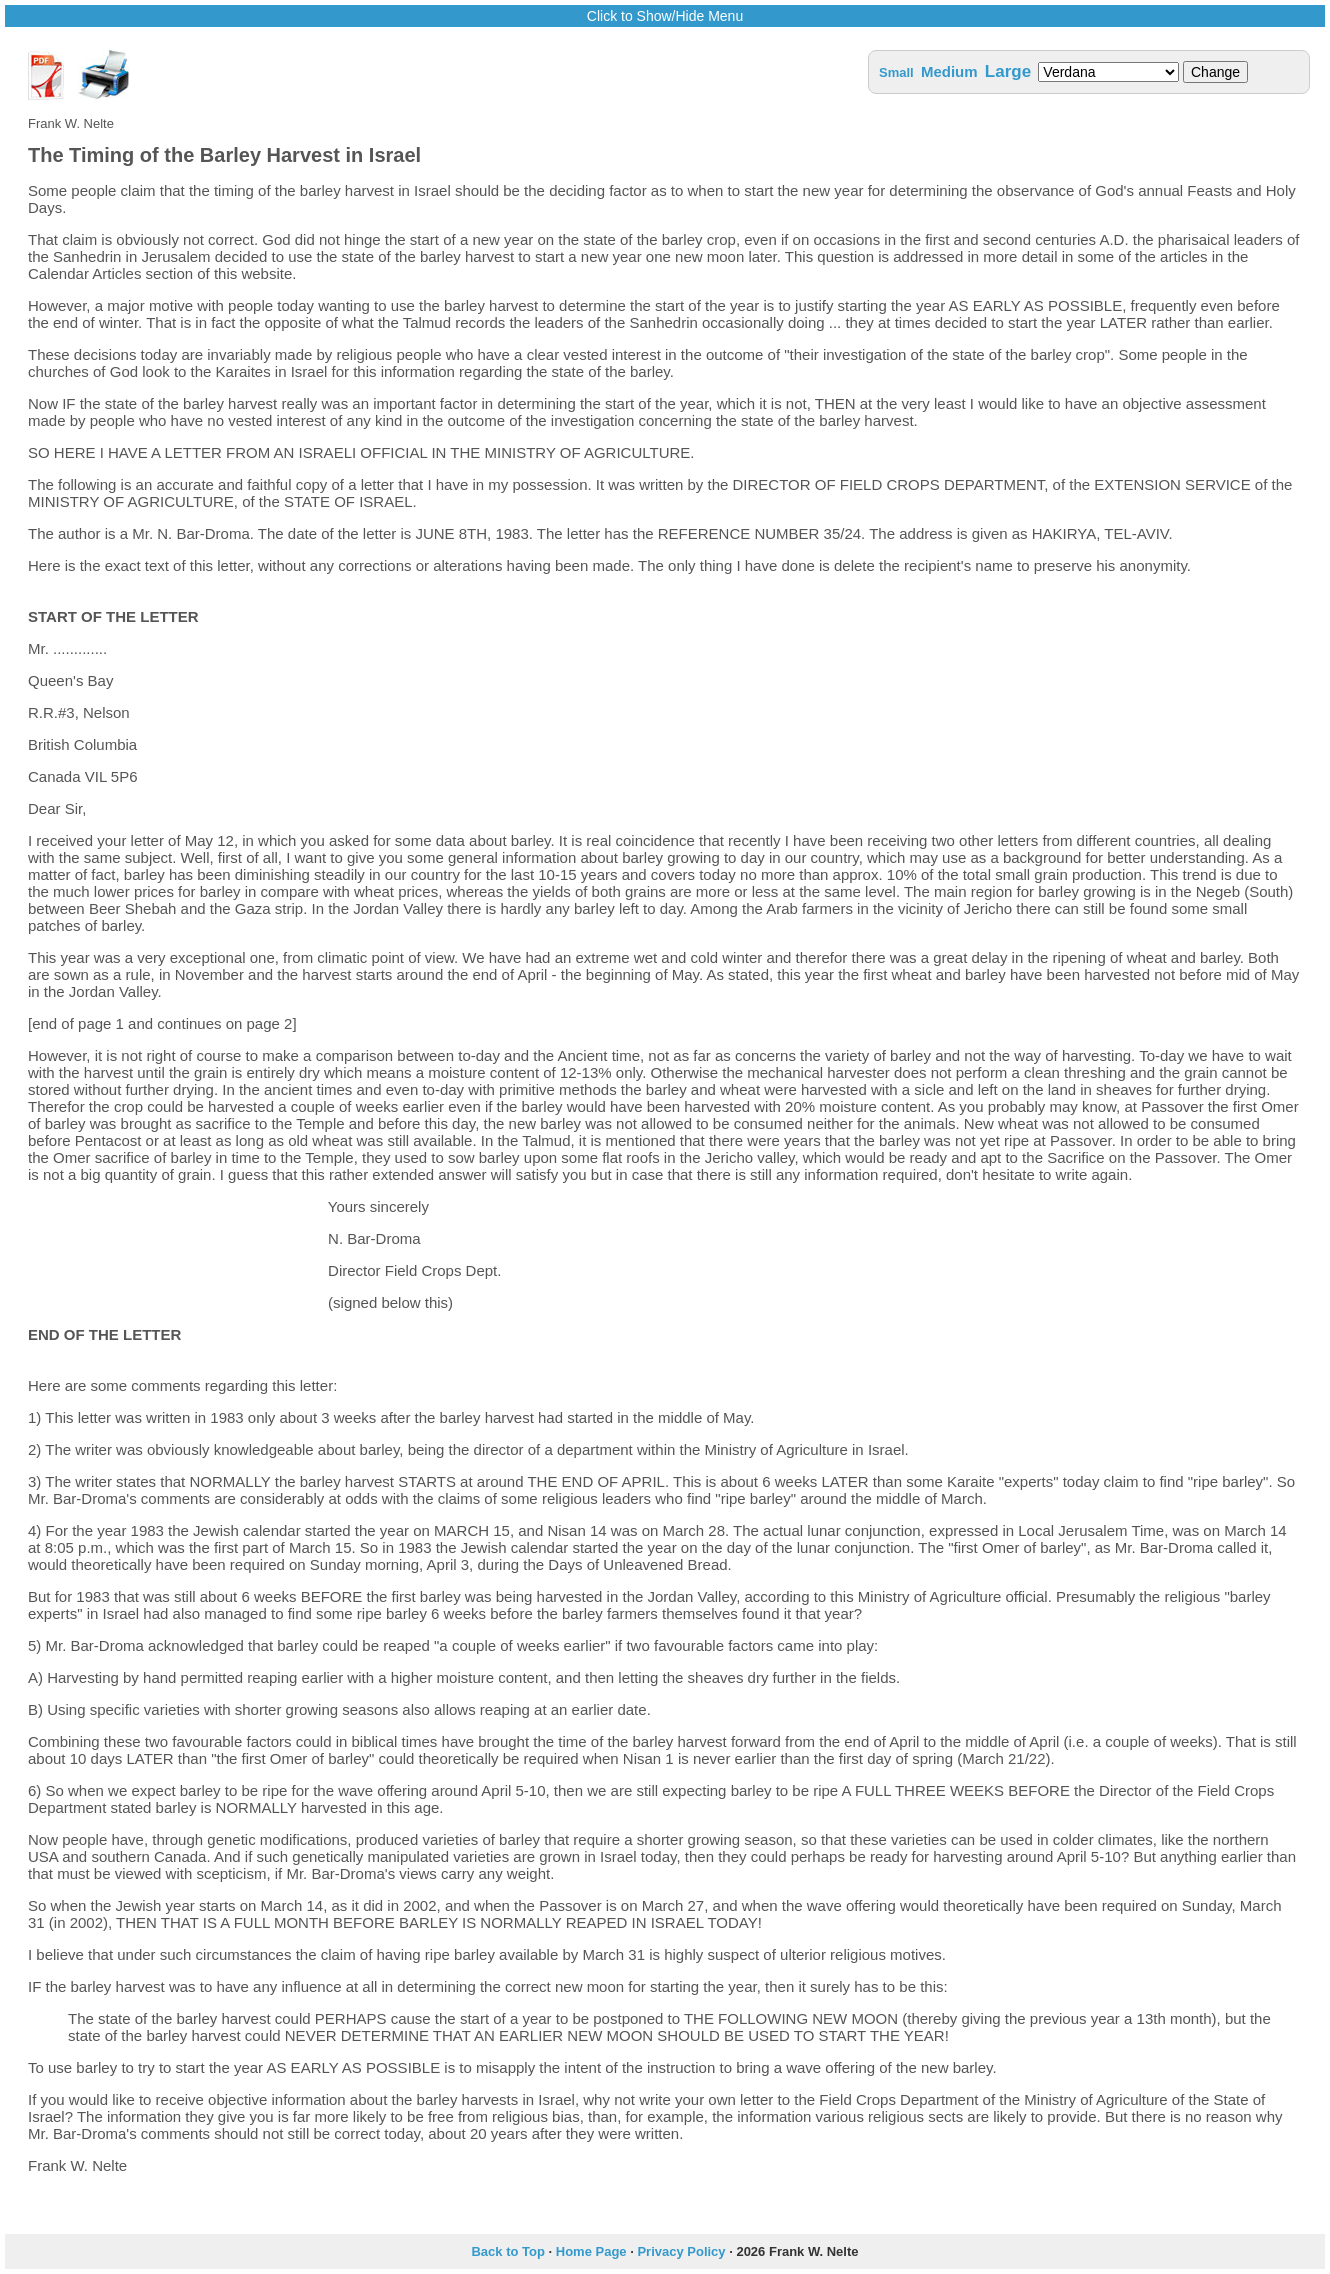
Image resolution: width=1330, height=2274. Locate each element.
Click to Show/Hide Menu (665, 16)
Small (896, 72)
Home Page (591, 2251)
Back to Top (507, 2251)
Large (1008, 71)
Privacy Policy (681, 2251)
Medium (949, 71)
